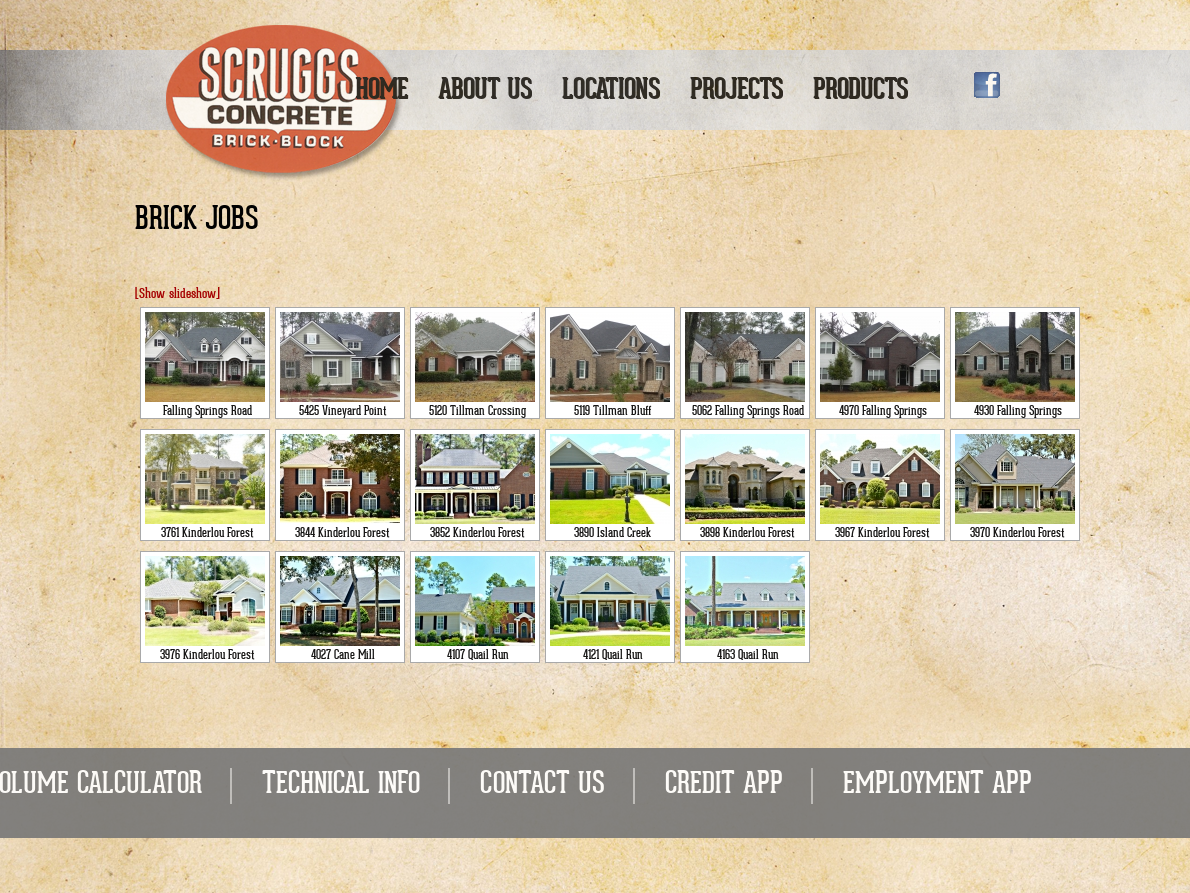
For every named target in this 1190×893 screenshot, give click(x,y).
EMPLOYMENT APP (937, 785)
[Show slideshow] (177, 294)
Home (381, 91)
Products (860, 91)
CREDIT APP (724, 785)
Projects (736, 91)
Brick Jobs (197, 221)
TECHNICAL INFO (341, 785)
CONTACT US (542, 785)
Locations (611, 91)
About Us (485, 91)
